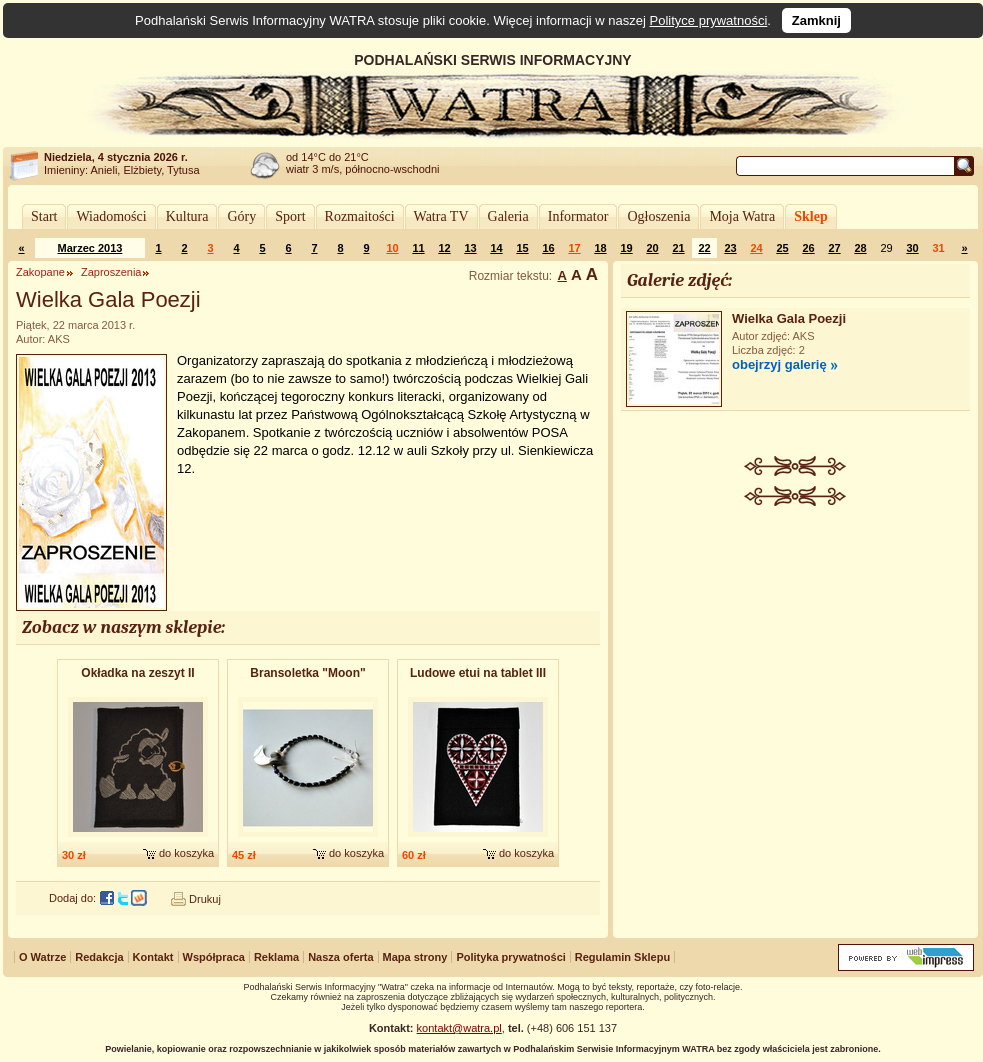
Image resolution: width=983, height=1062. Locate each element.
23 (730, 248)
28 (860, 248)
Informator (578, 216)
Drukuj (205, 899)
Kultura (187, 216)
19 (626, 248)
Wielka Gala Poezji (789, 318)
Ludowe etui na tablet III (478, 673)
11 (418, 248)
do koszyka (186, 853)
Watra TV (441, 216)
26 (808, 248)
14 (496, 248)
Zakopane (40, 272)
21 (678, 248)
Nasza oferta (340, 957)
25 (782, 248)
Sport (290, 216)
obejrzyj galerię (779, 364)
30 (912, 248)
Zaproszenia (111, 272)
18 (600, 248)
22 (704, 248)
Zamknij (816, 20)
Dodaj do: (72, 898)
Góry (241, 216)
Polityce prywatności (709, 20)
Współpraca (214, 957)
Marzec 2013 (90, 248)
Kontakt (153, 957)
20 (652, 248)
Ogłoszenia (658, 216)
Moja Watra (742, 216)
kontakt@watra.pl (459, 1028)
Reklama (276, 957)
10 (392, 248)
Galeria (508, 216)
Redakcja (99, 957)
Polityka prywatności (510, 957)
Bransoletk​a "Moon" (307, 673)
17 (574, 248)
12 (444, 248)
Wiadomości (111, 216)
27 (834, 248)
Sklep (810, 216)
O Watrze (42, 957)
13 (470, 248)
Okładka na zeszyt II (137, 673)
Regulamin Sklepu (622, 957)
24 (756, 248)
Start (44, 216)
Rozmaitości (360, 216)
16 (548, 248)
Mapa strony (415, 957)
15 (522, 248)
